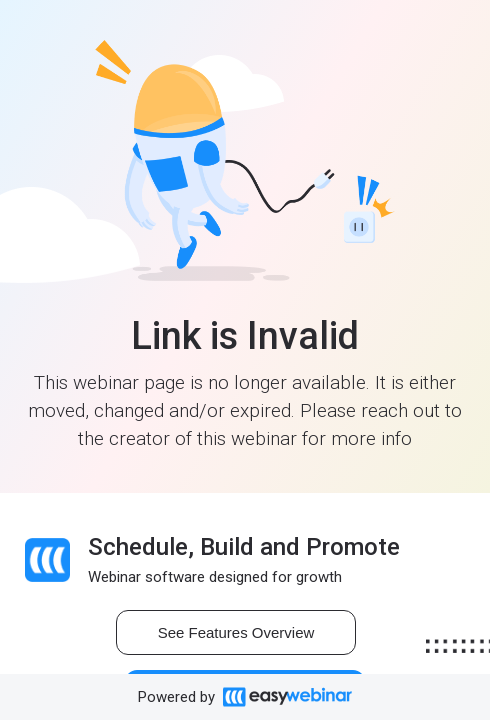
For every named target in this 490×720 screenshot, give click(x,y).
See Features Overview (236, 632)
